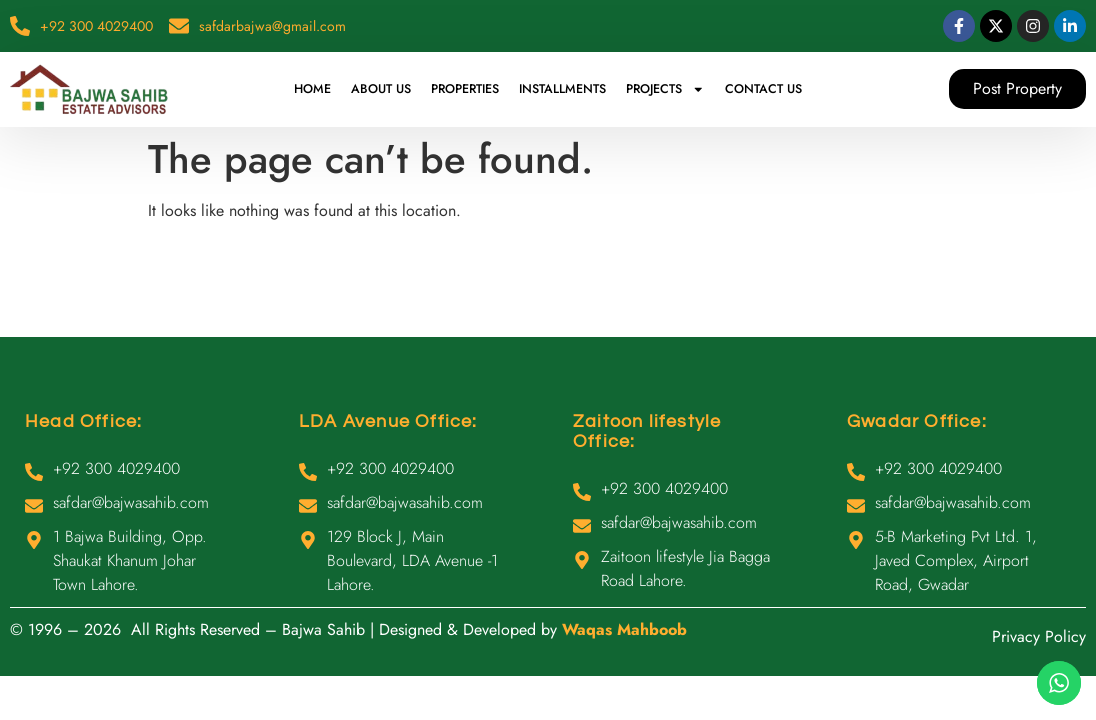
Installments (562, 89)
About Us (381, 89)
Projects (665, 89)
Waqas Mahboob (624, 629)
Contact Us (763, 89)
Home (312, 89)
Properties (465, 89)
